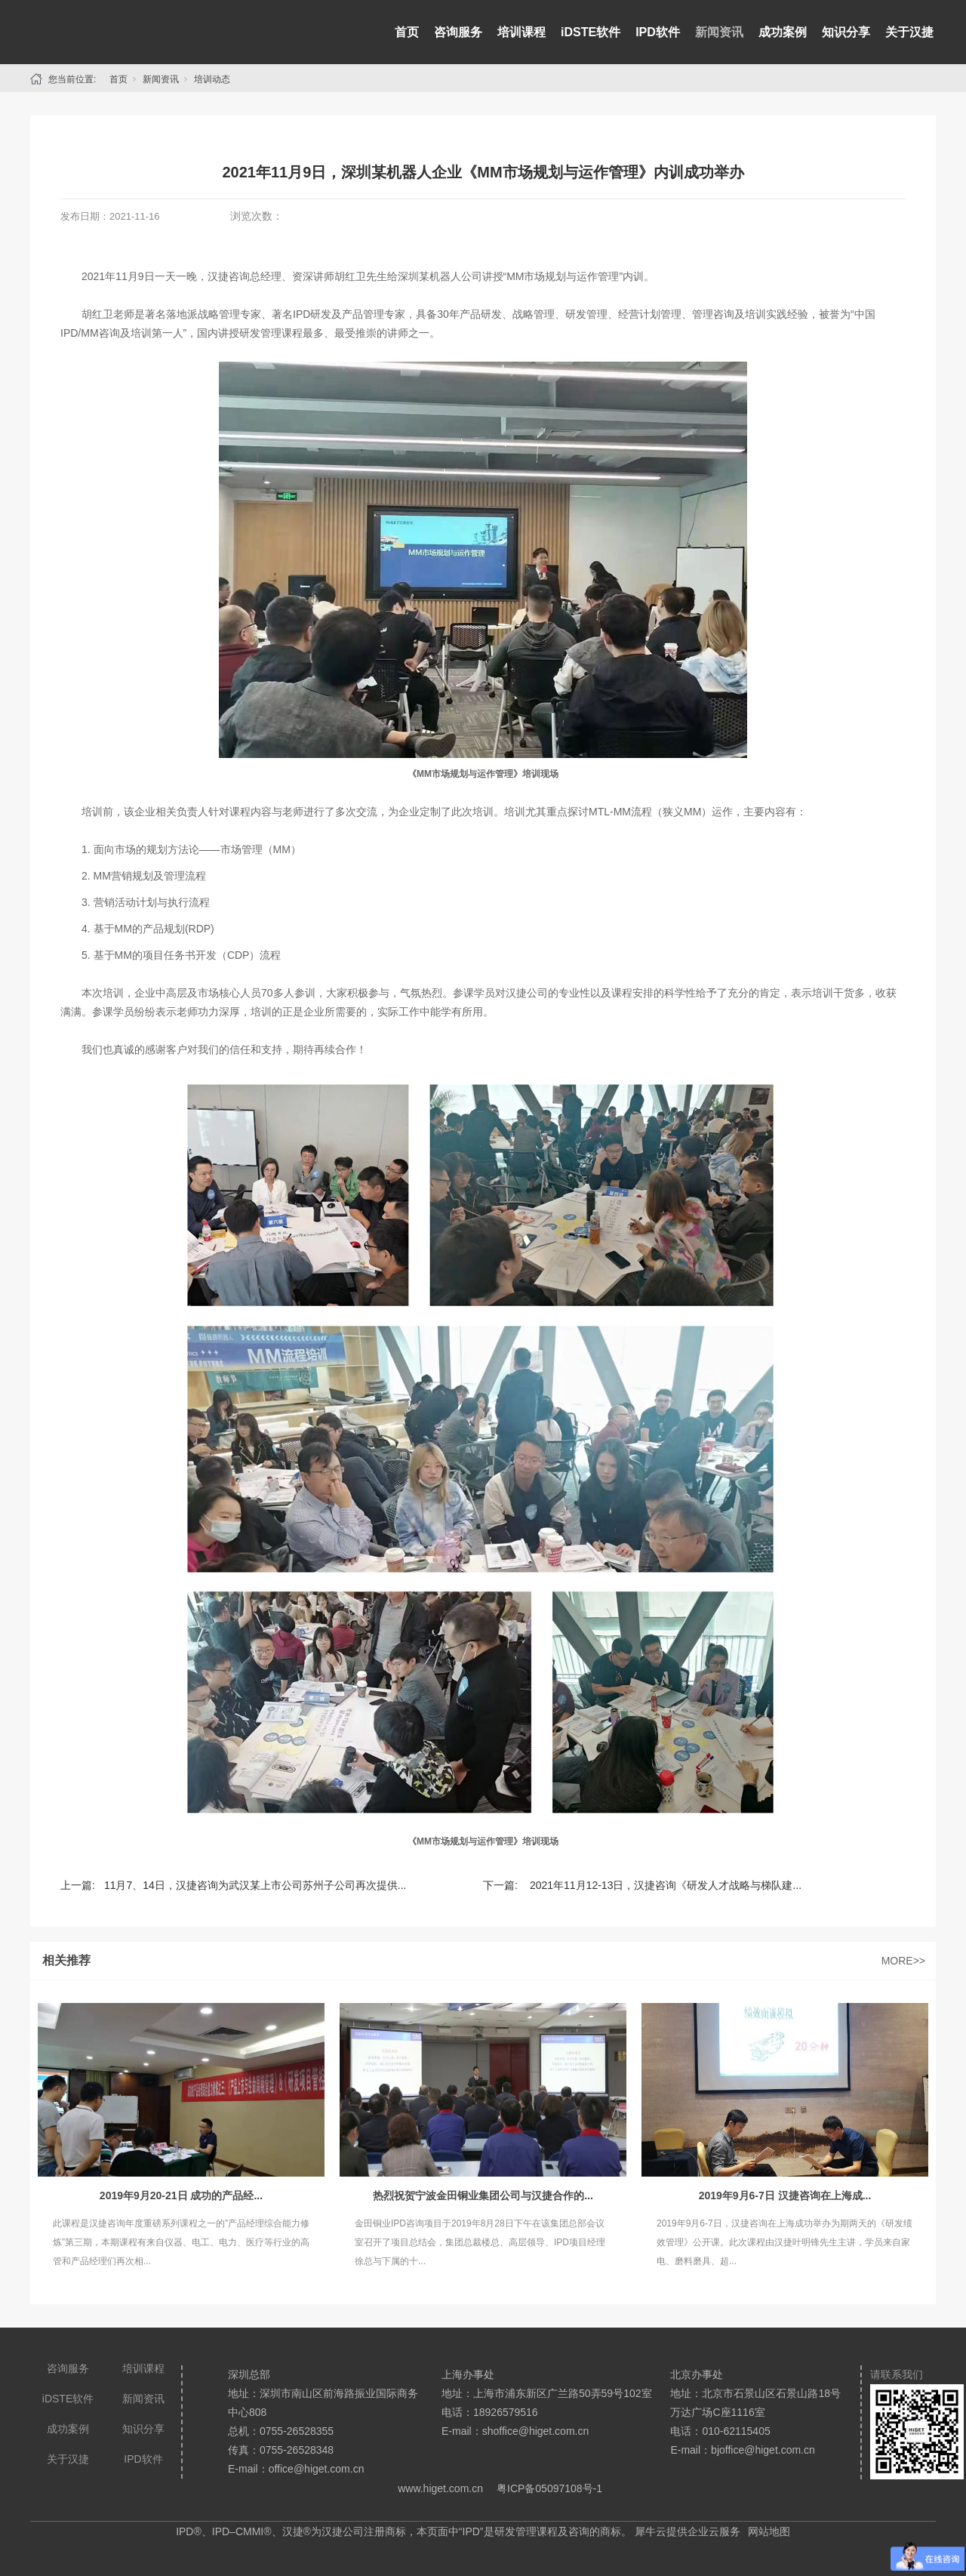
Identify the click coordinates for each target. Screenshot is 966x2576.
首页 (407, 32)
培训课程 (521, 32)
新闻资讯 (719, 32)
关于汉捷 (909, 32)
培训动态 (212, 79)
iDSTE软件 (590, 32)
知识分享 (846, 32)
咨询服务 (458, 32)
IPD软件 (657, 32)
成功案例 (782, 32)
